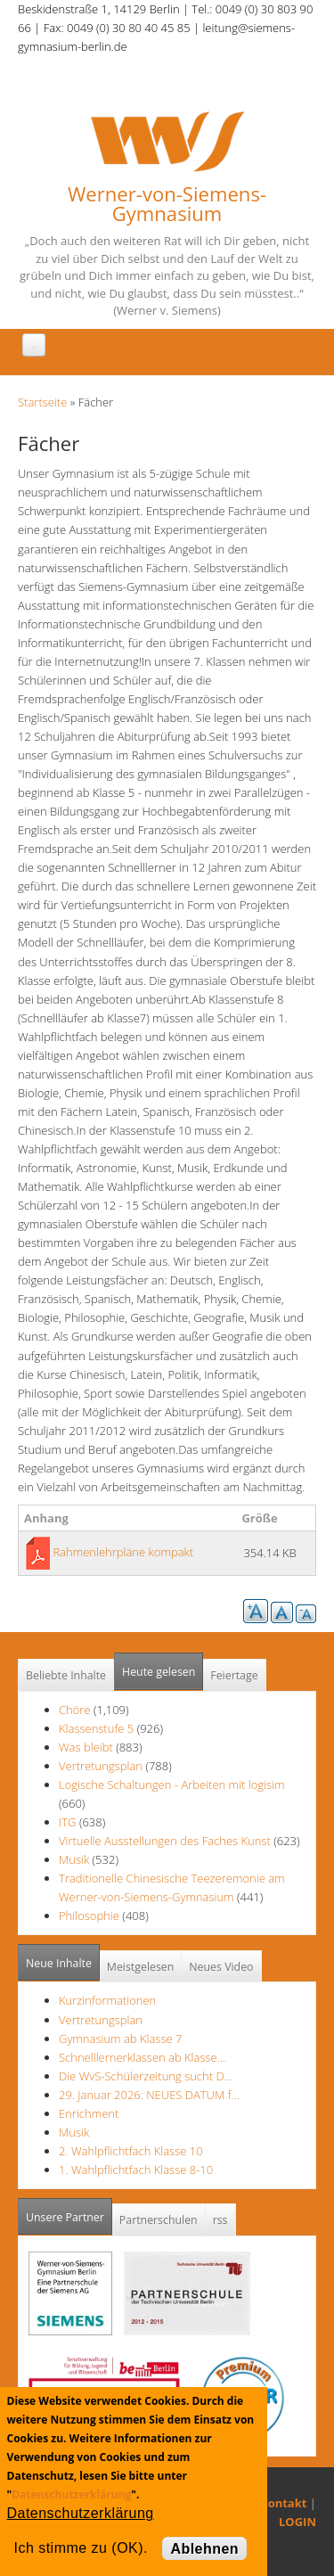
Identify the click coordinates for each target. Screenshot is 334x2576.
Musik (74, 1859)
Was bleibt (87, 1747)
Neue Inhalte (59, 1963)
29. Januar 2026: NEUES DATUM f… (149, 2095)
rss (220, 2219)
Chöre (75, 1710)
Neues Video (221, 1966)
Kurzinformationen (107, 2000)
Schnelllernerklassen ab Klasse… (142, 2057)
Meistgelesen (141, 1966)
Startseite (42, 402)
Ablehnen (204, 2548)
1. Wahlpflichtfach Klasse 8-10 (136, 2170)
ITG (68, 1822)
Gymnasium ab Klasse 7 (120, 2038)
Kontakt (283, 2503)
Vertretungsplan (101, 1766)
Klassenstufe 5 (96, 1728)
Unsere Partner (69, 2212)
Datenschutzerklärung (71, 2494)
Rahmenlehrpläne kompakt (123, 1552)
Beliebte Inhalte (66, 1675)
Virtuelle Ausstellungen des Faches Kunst (165, 1841)
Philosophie (89, 1915)
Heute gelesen (158, 1671)
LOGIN (297, 2522)
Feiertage (233, 1675)
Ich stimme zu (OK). (81, 2547)
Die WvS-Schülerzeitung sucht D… (145, 2076)
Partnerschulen (158, 2219)
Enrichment (88, 2113)
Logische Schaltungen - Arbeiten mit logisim (171, 1784)
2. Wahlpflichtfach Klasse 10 (131, 2151)
